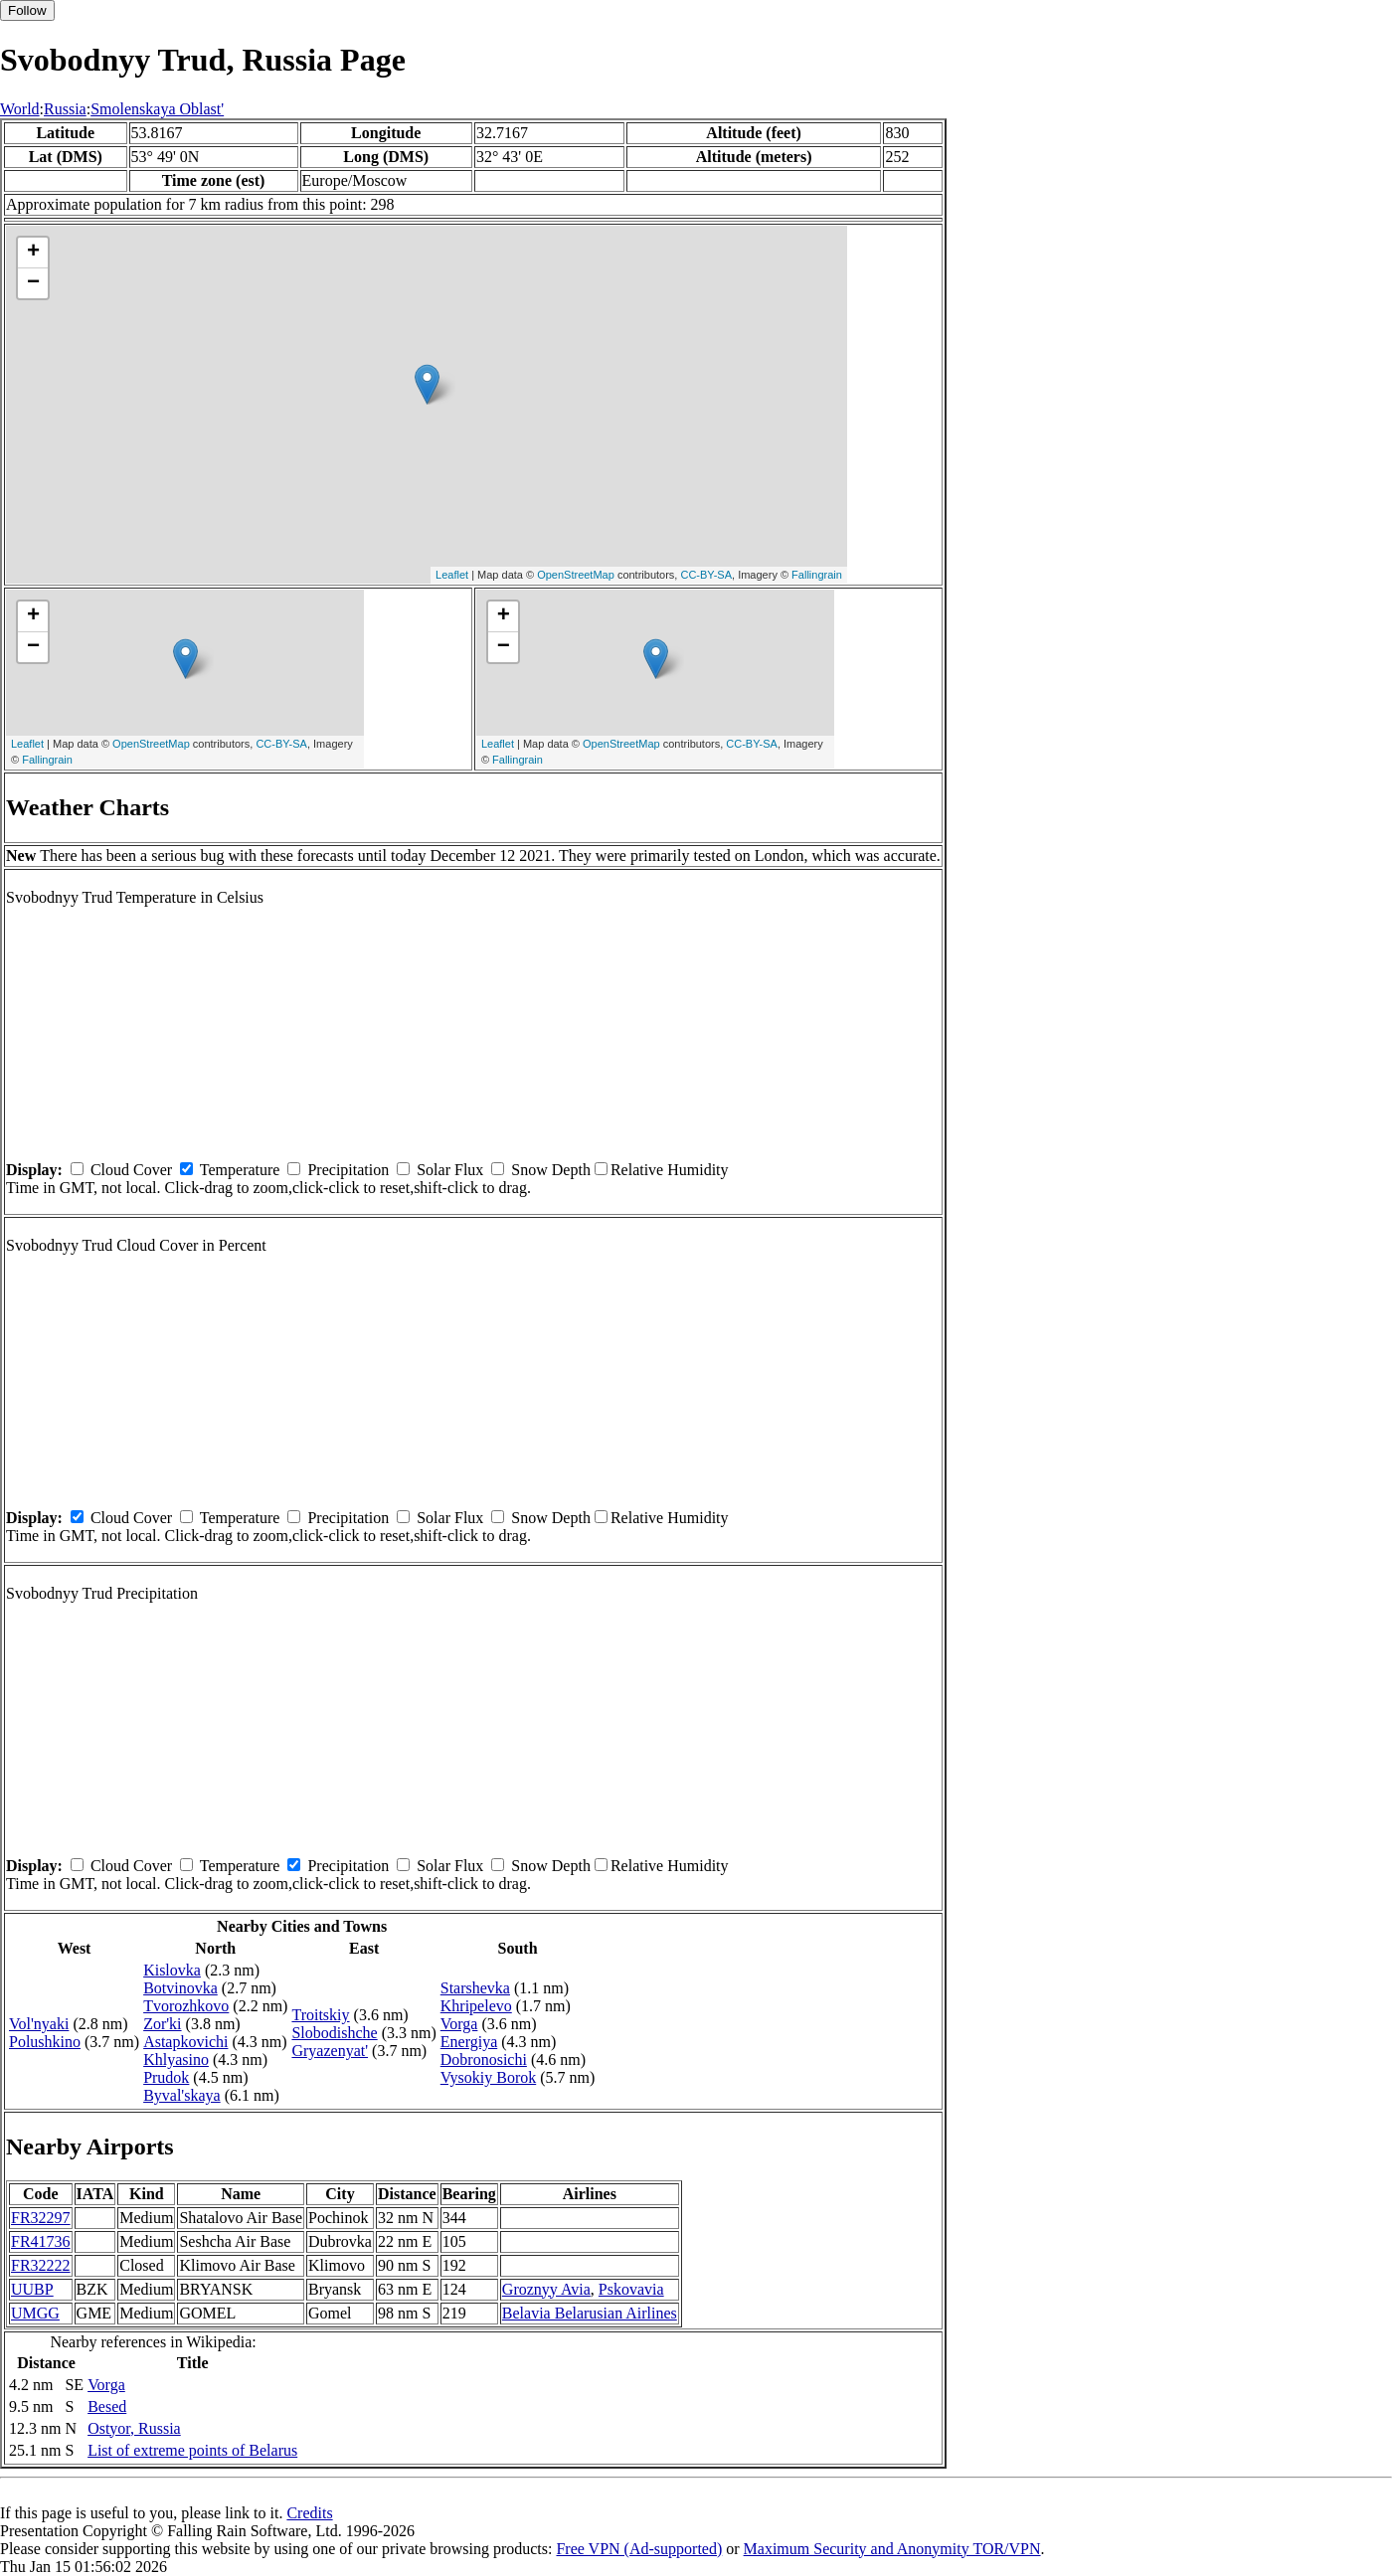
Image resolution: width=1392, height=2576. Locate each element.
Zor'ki (162, 2023)
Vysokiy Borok (488, 2077)
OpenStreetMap (575, 575)
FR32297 (41, 2217)
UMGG (35, 2313)
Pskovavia (631, 2289)
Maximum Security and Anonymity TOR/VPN (892, 2548)
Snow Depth (551, 1169)
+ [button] (33, 252)
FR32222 (41, 2265)
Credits (309, 2512)
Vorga (459, 2023)
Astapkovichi (185, 2041)
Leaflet (451, 575)
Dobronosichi (483, 2059)
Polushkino (45, 2041)
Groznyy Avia (546, 2289)
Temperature (240, 1169)
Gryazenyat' (329, 2050)
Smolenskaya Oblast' (157, 108)
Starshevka (475, 1987)
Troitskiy (320, 2014)
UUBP (32, 2289)
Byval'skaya (182, 2095)
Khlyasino (176, 2059)
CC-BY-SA (706, 575)
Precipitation (348, 1169)
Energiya (468, 2041)
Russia (65, 108)
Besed (106, 2406)
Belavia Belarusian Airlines (589, 2313)
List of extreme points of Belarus (192, 2450)
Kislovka (172, 1970)
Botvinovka (180, 1987)
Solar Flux (450, 1169)
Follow (27, 10)
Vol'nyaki (39, 2023)
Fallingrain (816, 575)
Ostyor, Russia (134, 2428)
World (20, 108)
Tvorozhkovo (186, 2005)
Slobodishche (334, 2032)
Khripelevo (476, 2005)
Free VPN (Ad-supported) (639, 2548)
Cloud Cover (131, 1169)
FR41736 (41, 2241)
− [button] (33, 283)
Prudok (166, 2077)
